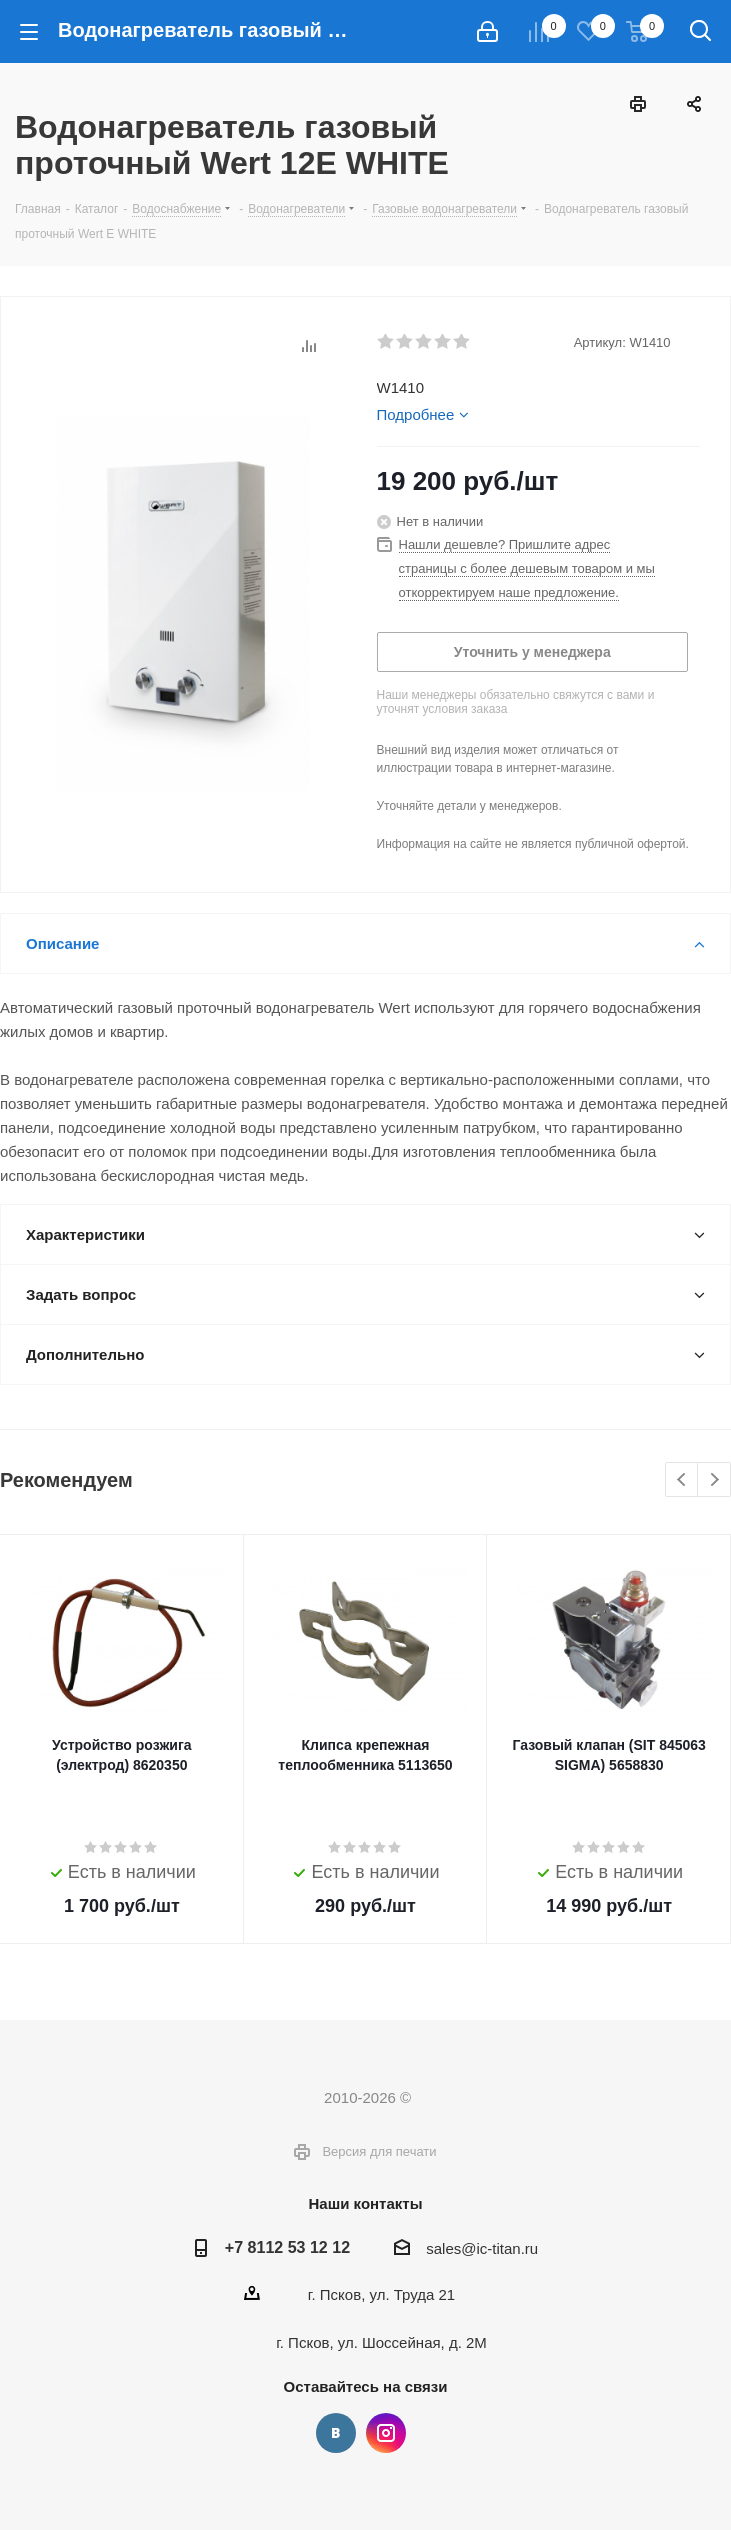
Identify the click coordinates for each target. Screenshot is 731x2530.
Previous (682, 1480)
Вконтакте (336, 2433)
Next (714, 1480)
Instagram (386, 2433)
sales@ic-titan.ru (482, 2248)
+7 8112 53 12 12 (287, 2247)
